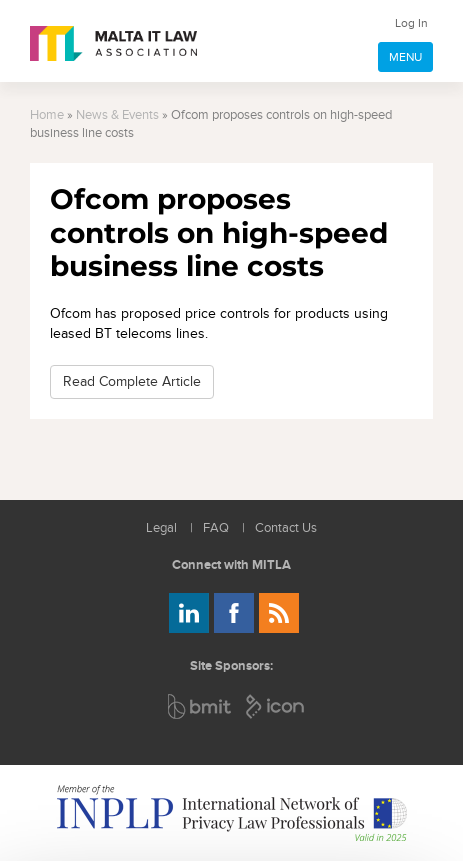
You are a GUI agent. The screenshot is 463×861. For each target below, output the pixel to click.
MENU (405, 57)
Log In (411, 23)
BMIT (200, 706)
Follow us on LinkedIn (189, 613)
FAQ (216, 528)
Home (47, 115)
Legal (161, 528)
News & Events (117, 115)
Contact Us (286, 528)
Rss (279, 613)
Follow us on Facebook (234, 613)
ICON (276, 706)
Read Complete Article (132, 381)
